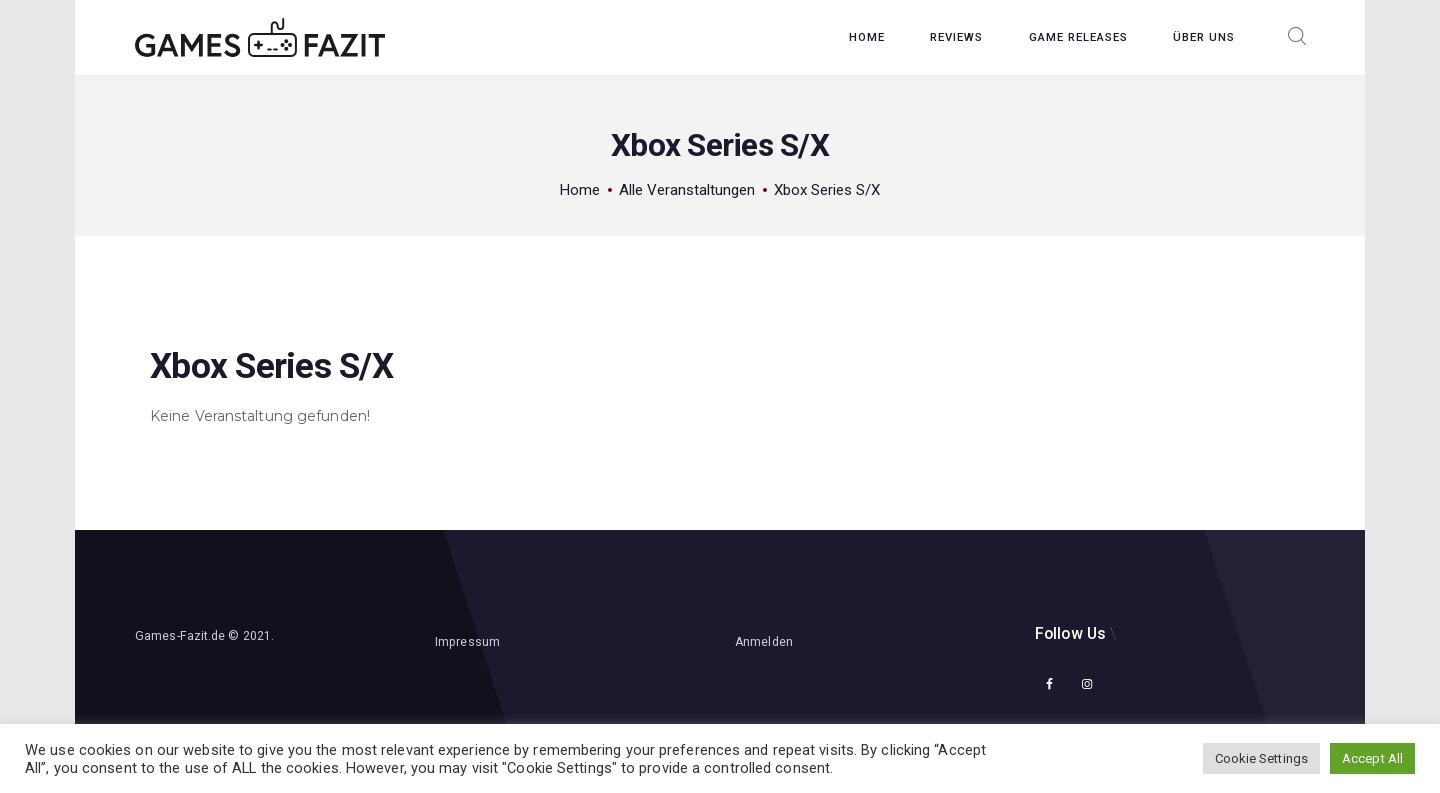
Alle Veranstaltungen (687, 190)
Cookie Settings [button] (1262, 758)
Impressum (467, 642)
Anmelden (764, 642)
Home (580, 190)
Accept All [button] (1372, 758)
